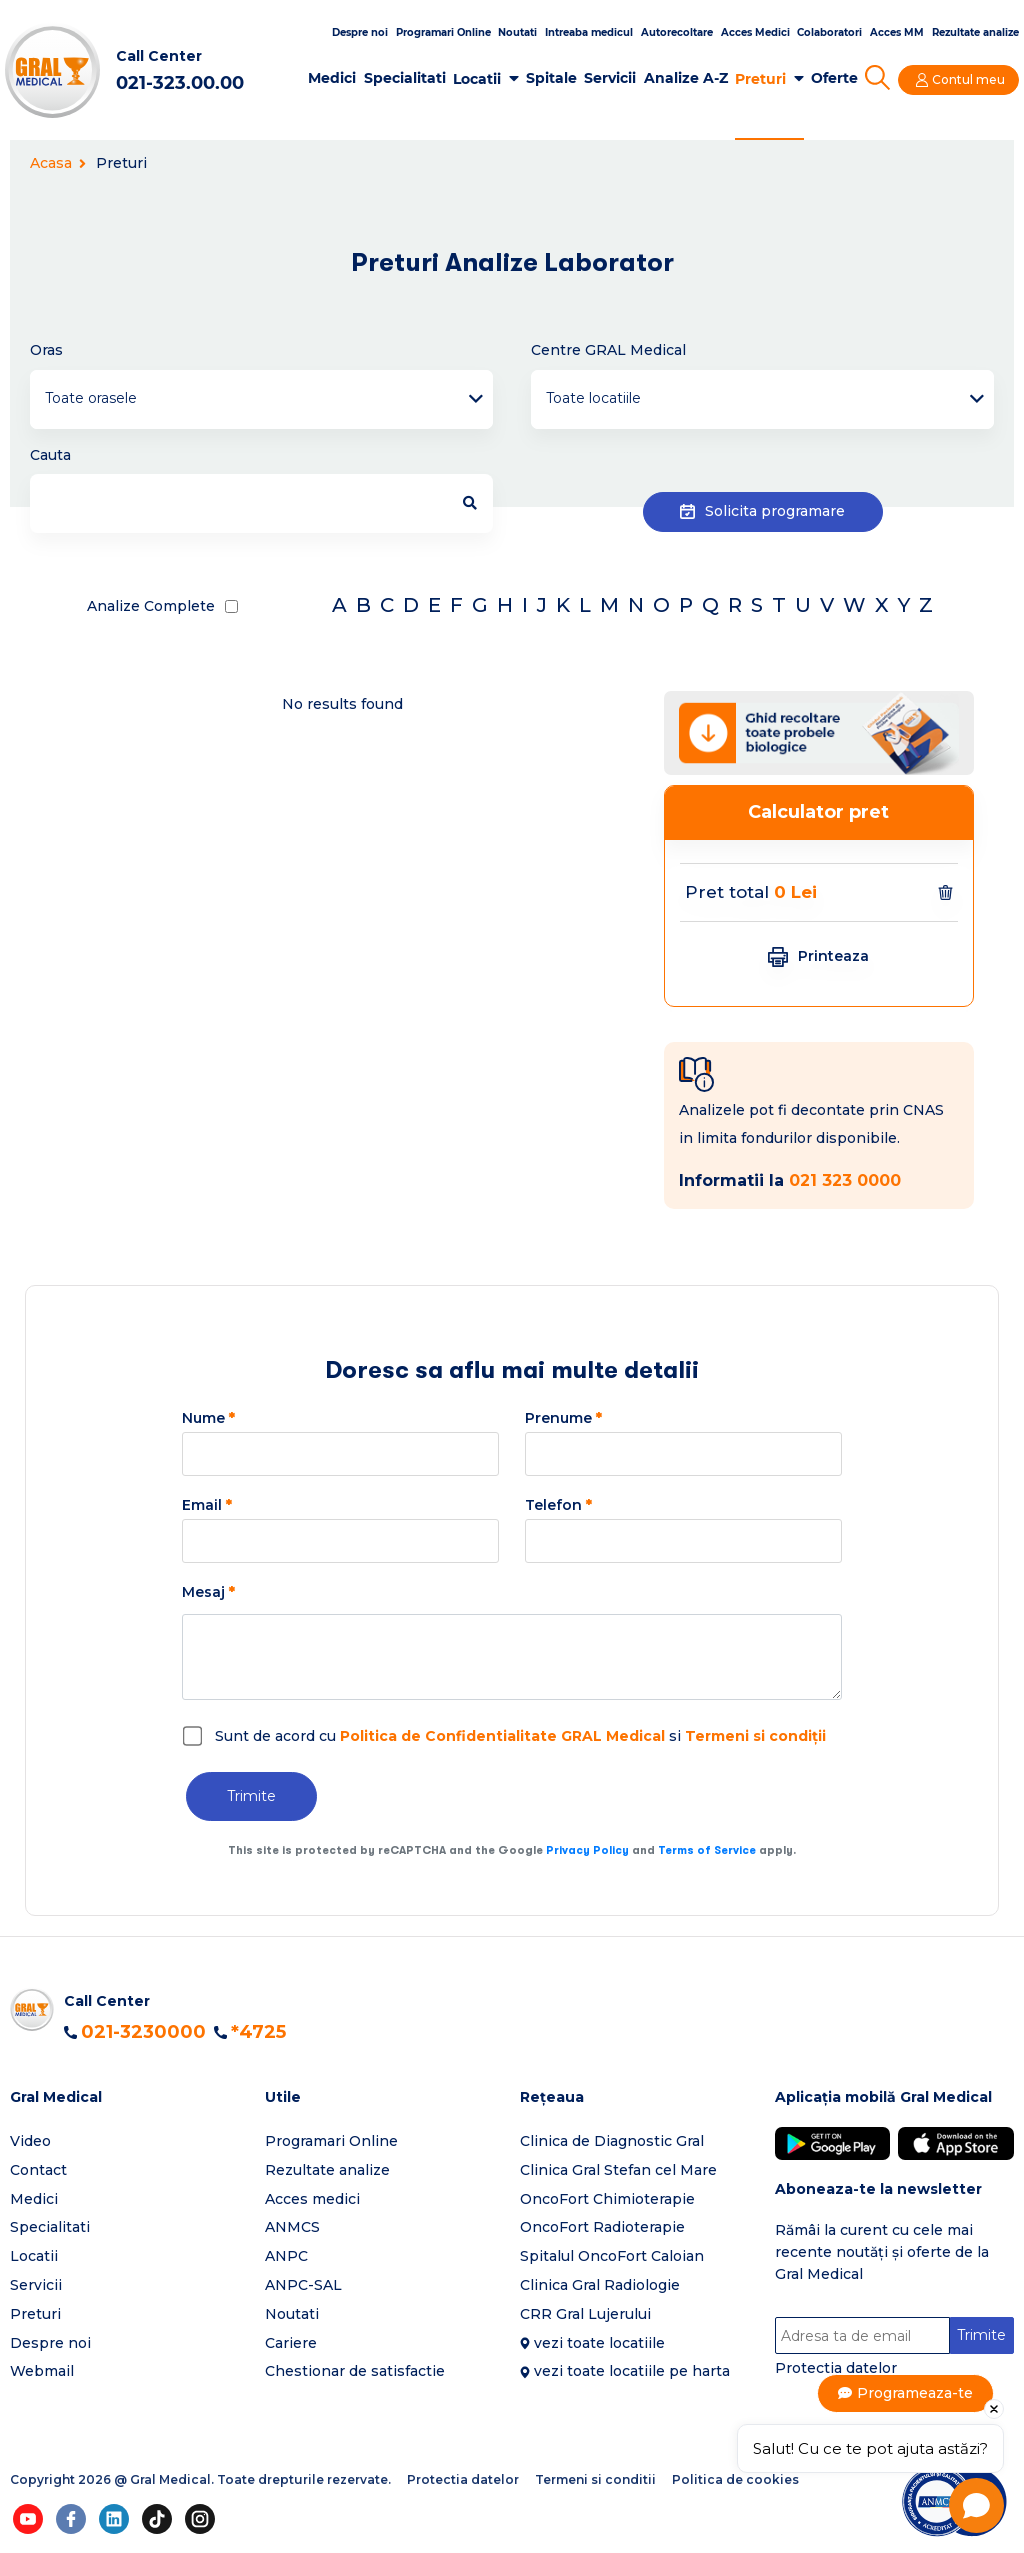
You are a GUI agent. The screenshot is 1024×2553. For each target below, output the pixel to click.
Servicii (610, 78)
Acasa (58, 163)
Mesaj (208, 1592)
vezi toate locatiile (599, 2343)
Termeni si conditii (595, 2479)
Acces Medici (755, 32)
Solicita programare (762, 511)
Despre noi (360, 32)
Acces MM (897, 32)
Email (207, 1505)
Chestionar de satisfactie (355, 2371)
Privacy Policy (587, 1850)
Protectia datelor (836, 2368)
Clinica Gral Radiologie (600, 2285)
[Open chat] (976, 2505)
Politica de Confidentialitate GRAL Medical (502, 1736)
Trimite (251, 1796)
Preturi (760, 79)
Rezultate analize (975, 32)
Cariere (291, 2343)
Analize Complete (151, 606)
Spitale (551, 78)
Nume (208, 1418)
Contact (38, 2170)
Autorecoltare (677, 32)
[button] (129, 2097)
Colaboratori (829, 32)
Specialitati (405, 78)
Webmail (42, 2371)
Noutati (517, 32)
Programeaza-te (916, 2393)
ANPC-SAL (303, 2285)
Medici (332, 78)
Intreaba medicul (589, 32)
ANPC (286, 2256)
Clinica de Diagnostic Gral (612, 2141)
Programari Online (443, 32)
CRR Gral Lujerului (585, 2314)
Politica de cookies (735, 2479)
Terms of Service (707, 1850)
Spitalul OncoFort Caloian (612, 2256)
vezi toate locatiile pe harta (632, 2371)
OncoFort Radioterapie (602, 2227)
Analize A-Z (686, 78)
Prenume (563, 1418)
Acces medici (312, 2199)
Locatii (477, 79)
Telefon (558, 1505)
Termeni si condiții (755, 1736)
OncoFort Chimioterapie (607, 2199)
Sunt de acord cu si (520, 1736)
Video (30, 2141)
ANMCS (292, 2227)
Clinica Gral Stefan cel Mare (618, 2170)
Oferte (834, 78)
